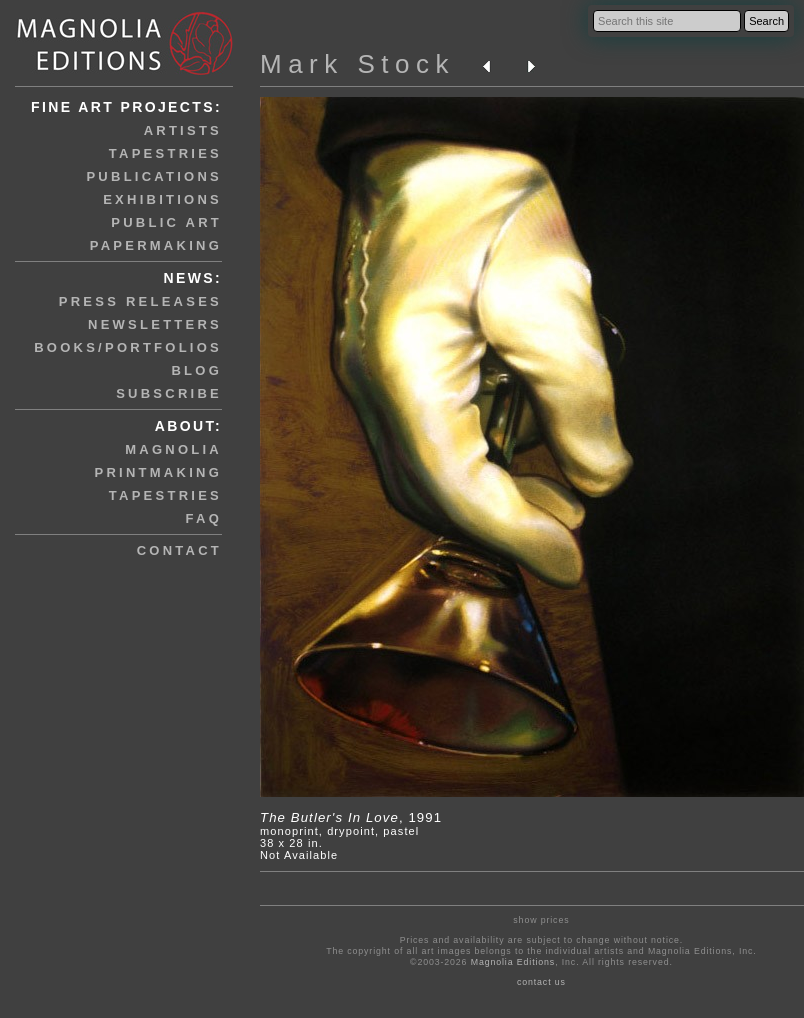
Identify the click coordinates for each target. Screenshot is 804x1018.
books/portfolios (128, 347)
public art (166, 222)
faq (204, 518)
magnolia (173, 449)
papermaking (156, 245)
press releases (140, 301)
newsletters (155, 324)
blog (196, 370)
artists (183, 130)
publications (154, 176)
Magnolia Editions (513, 962)
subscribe (169, 393)
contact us (541, 982)
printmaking (158, 472)
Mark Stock (357, 64)
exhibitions (162, 199)
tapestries (165, 153)
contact (179, 550)
